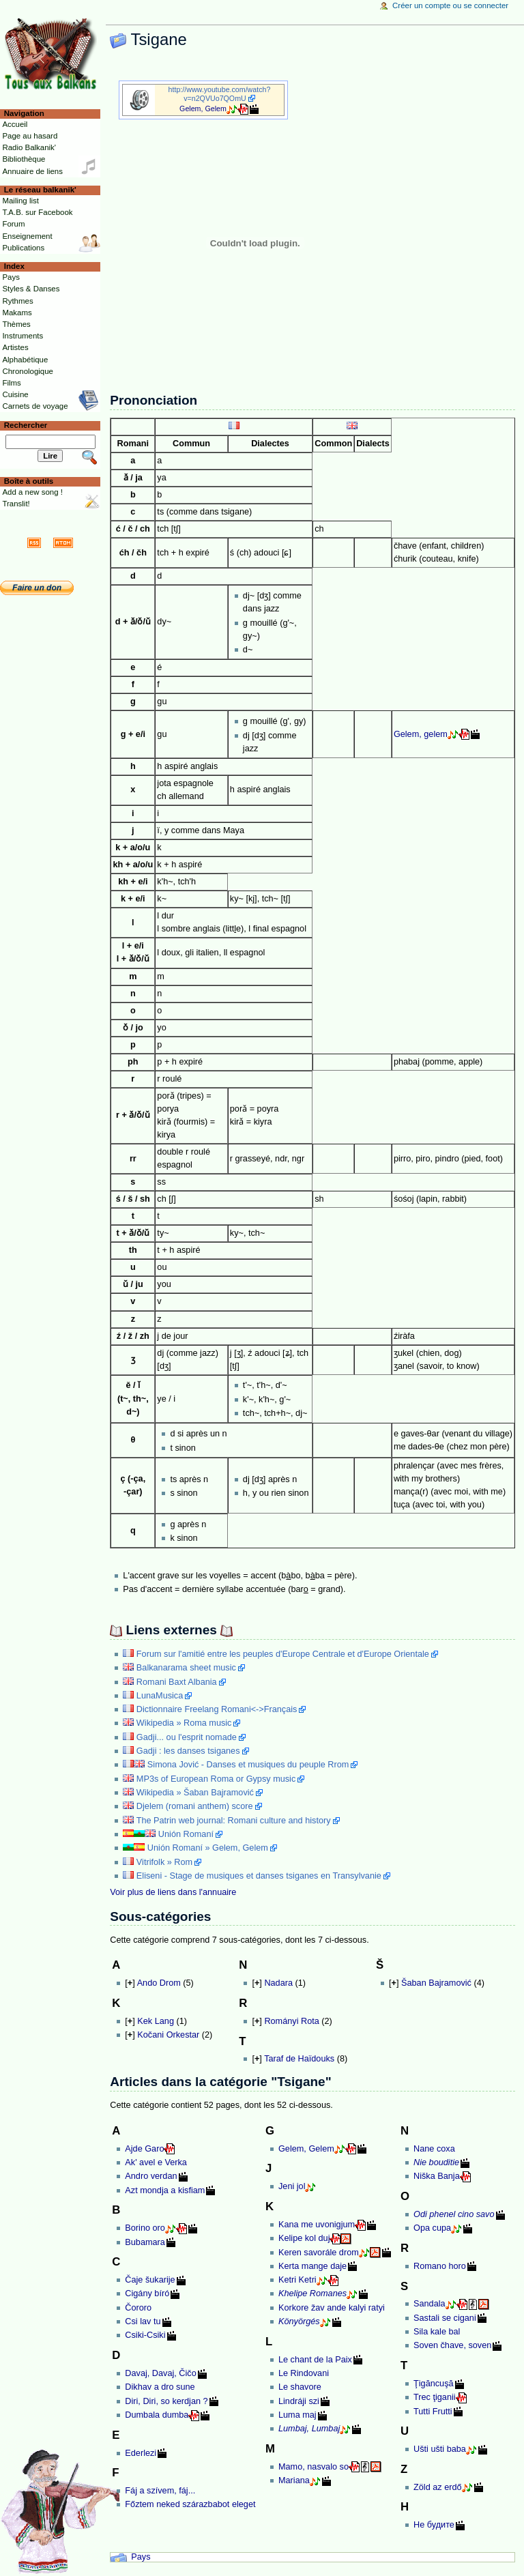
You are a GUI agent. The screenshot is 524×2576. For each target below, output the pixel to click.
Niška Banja (436, 2176)
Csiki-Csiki (145, 2335)
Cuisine (15, 394)
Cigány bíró (147, 2293)
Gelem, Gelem (203, 108)
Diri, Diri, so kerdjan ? (166, 2401)
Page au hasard (29, 136)
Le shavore (299, 2387)
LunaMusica (159, 1696)
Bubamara (145, 2242)
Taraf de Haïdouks (299, 2059)
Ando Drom (159, 1983)
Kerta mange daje (312, 2266)
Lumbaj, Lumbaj (309, 2428)
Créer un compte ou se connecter (450, 5)
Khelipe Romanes (312, 2293)
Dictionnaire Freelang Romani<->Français (216, 1709)
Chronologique (27, 371)
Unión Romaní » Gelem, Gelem (207, 1848)
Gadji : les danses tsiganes (188, 1751)
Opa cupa (432, 2228)
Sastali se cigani (444, 2318)
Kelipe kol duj (304, 2238)
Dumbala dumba (156, 2415)
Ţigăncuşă (433, 2383)
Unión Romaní (186, 1834)
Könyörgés (299, 2321)
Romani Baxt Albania (176, 1682)
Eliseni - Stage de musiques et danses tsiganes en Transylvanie (258, 1876)
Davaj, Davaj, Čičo (160, 2373)
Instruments (22, 336)
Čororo (138, 2308)
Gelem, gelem (421, 734)
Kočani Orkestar (168, 2035)
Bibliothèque (23, 159)
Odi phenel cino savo (454, 2214)
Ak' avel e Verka (156, 2162)
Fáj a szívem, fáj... (160, 2490)
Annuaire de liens (32, 171)
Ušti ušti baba (439, 2449)
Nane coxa (434, 2149)
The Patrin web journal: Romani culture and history (233, 1820)
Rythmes (17, 301)
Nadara (278, 1983)
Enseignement (27, 236)
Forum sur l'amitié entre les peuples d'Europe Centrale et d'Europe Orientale (282, 1654)
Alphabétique (25, 360)
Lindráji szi (298, 2401)
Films (11, 383)
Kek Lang (155, 2021)
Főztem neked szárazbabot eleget (190, 2504)
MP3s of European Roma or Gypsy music (215, 1779)
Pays (140, 2557)
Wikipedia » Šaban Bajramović (195, 1792)
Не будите (433, 2525)
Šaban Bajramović (436, 1983)
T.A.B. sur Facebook (37, 212)
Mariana (294, 2480)
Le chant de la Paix (315, 2359)
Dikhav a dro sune (159, 2387)
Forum (13, 224)
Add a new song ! (32, 492)
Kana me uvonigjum (316, 2224)
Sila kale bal (436, 2331)
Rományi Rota (291, 2021)
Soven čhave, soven (452, 2345)
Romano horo (439, 2266)
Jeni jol (292, 2186)
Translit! (15, 504)
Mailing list (20, 201)
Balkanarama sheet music (186, 1668)
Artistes (15, 347)
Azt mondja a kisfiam (165, 2190)
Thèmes (16, 324)
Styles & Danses (30, 289)
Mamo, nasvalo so (313, 2467)
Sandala (429, 2304)
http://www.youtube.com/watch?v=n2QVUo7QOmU (220, 93)
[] (129, 1983)
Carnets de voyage (35, 406)
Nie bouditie (436, 2162)
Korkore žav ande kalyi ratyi (331, 2308)
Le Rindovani (303, 2373)
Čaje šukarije (150, 2280)
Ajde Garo (144, 2149)
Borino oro (145, 2228)
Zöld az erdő (437, 2487)
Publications (23, 248)
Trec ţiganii (434, 2397)
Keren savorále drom (318, 2252)
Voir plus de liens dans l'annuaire (173, 1892)
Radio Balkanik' (29, 147)
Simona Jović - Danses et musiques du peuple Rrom (248, 1764)
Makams (16, 312)
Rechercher (26, 425)
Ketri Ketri (297, 2280)
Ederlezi (140, 2453)
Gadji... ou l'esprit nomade (186, 1737)
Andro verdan (151, 2176)
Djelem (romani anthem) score (194, 1806)
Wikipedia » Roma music (184, 1723)
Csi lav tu (142, 2321)
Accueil (14, 124)
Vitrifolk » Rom (164, 1862)
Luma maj (297, 2415)
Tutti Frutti (432, 2411)
